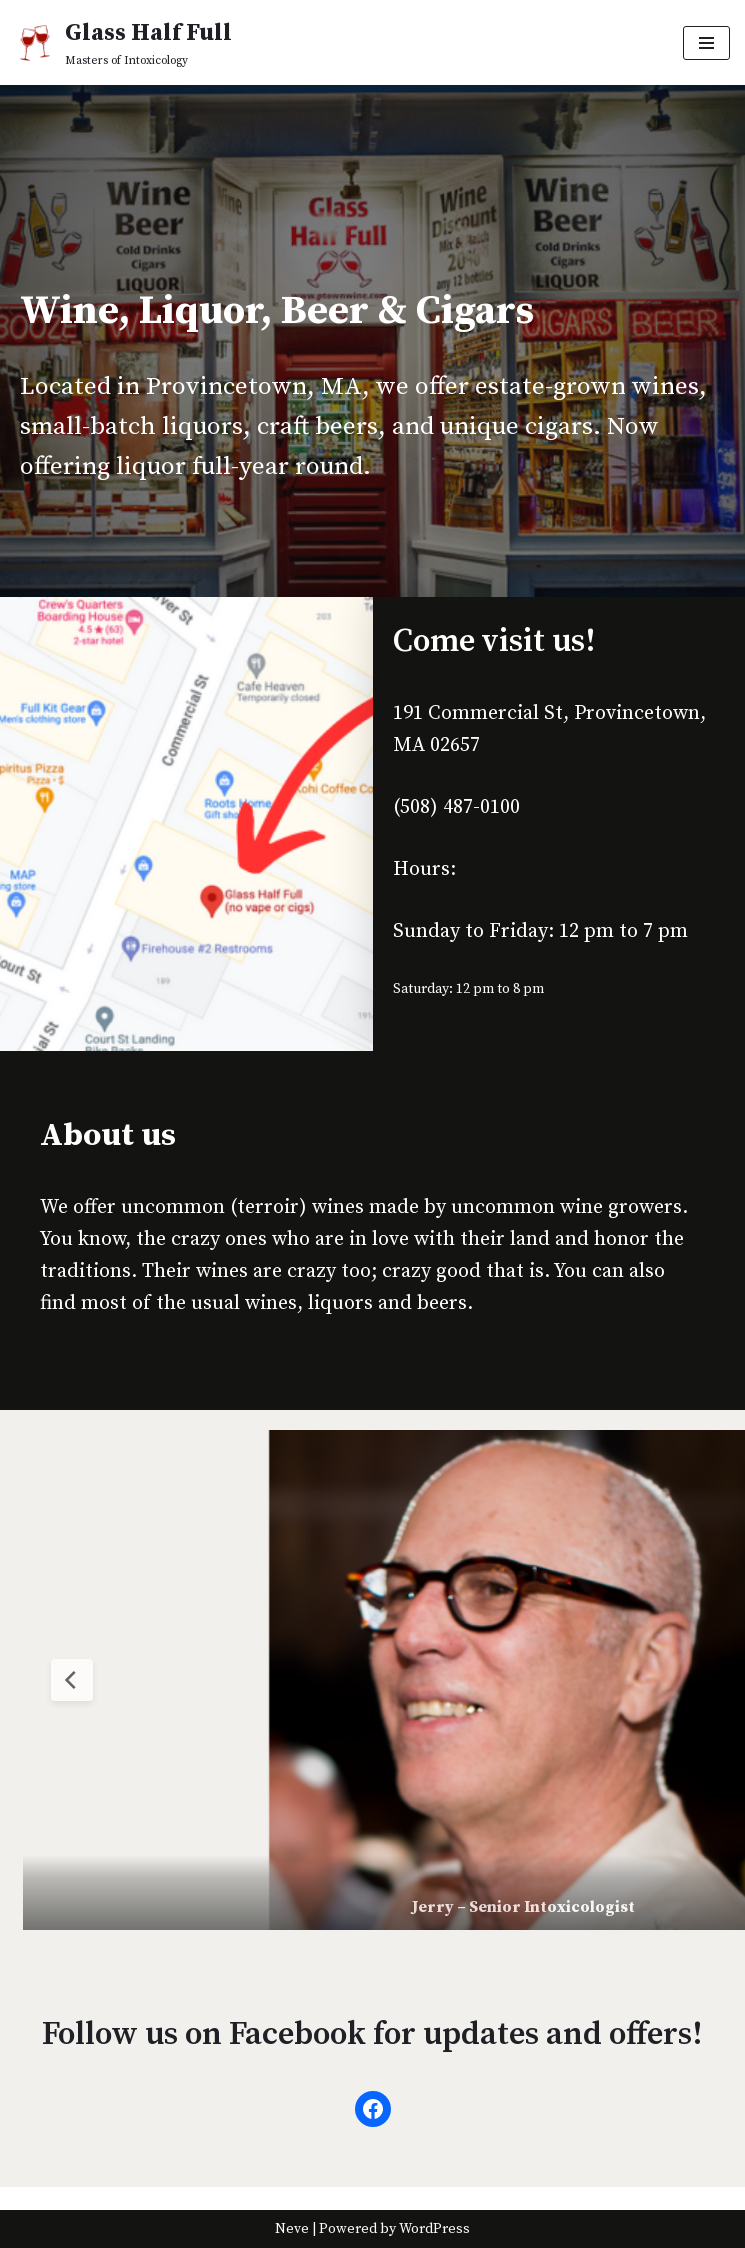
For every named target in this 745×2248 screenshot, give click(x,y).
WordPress (434, 2229)
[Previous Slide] (72, 1680)
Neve (292, 2229)
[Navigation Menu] (706, 43)
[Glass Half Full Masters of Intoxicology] (123, 42)
